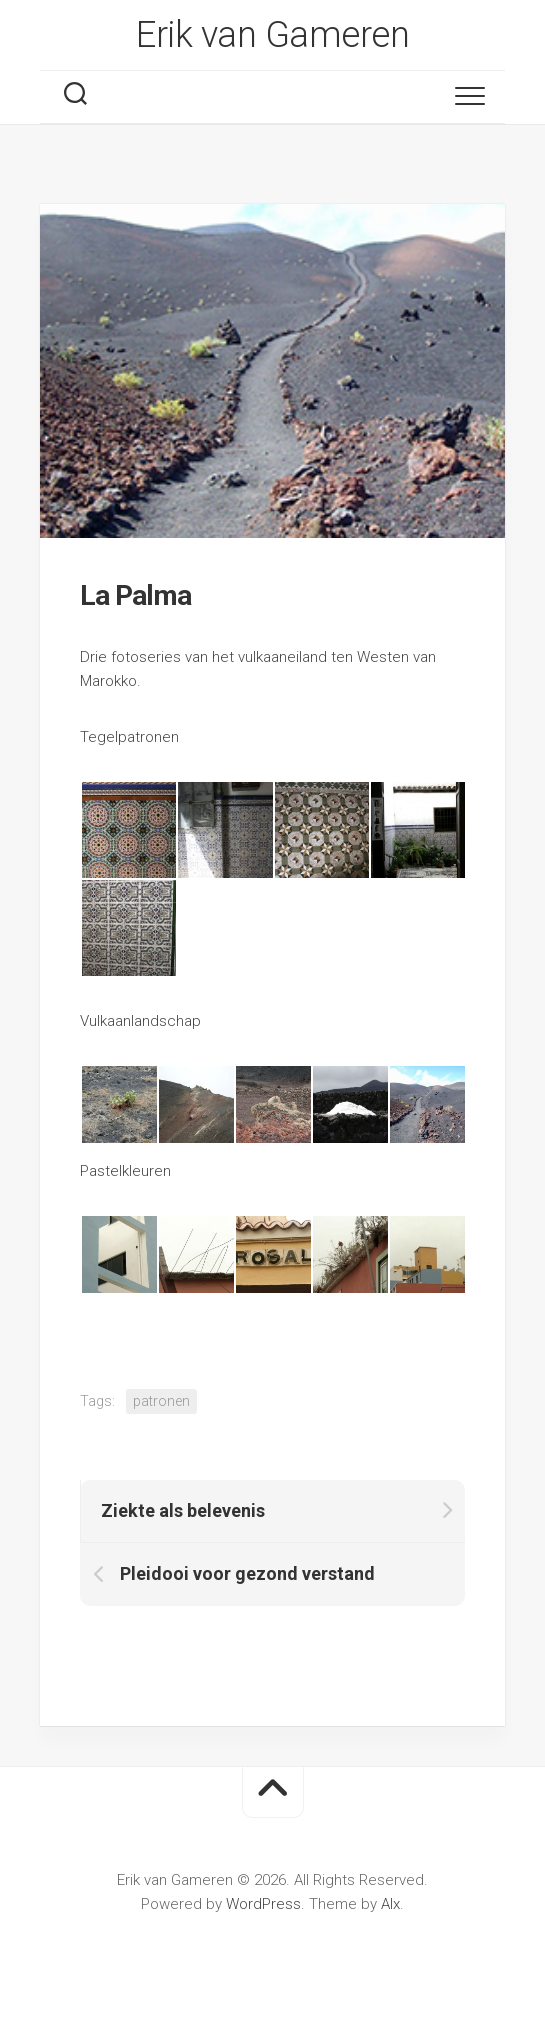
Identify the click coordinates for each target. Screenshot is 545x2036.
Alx (390, 1904)
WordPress (263, 1904)
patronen (161, 1401)
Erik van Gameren (272, 35)
